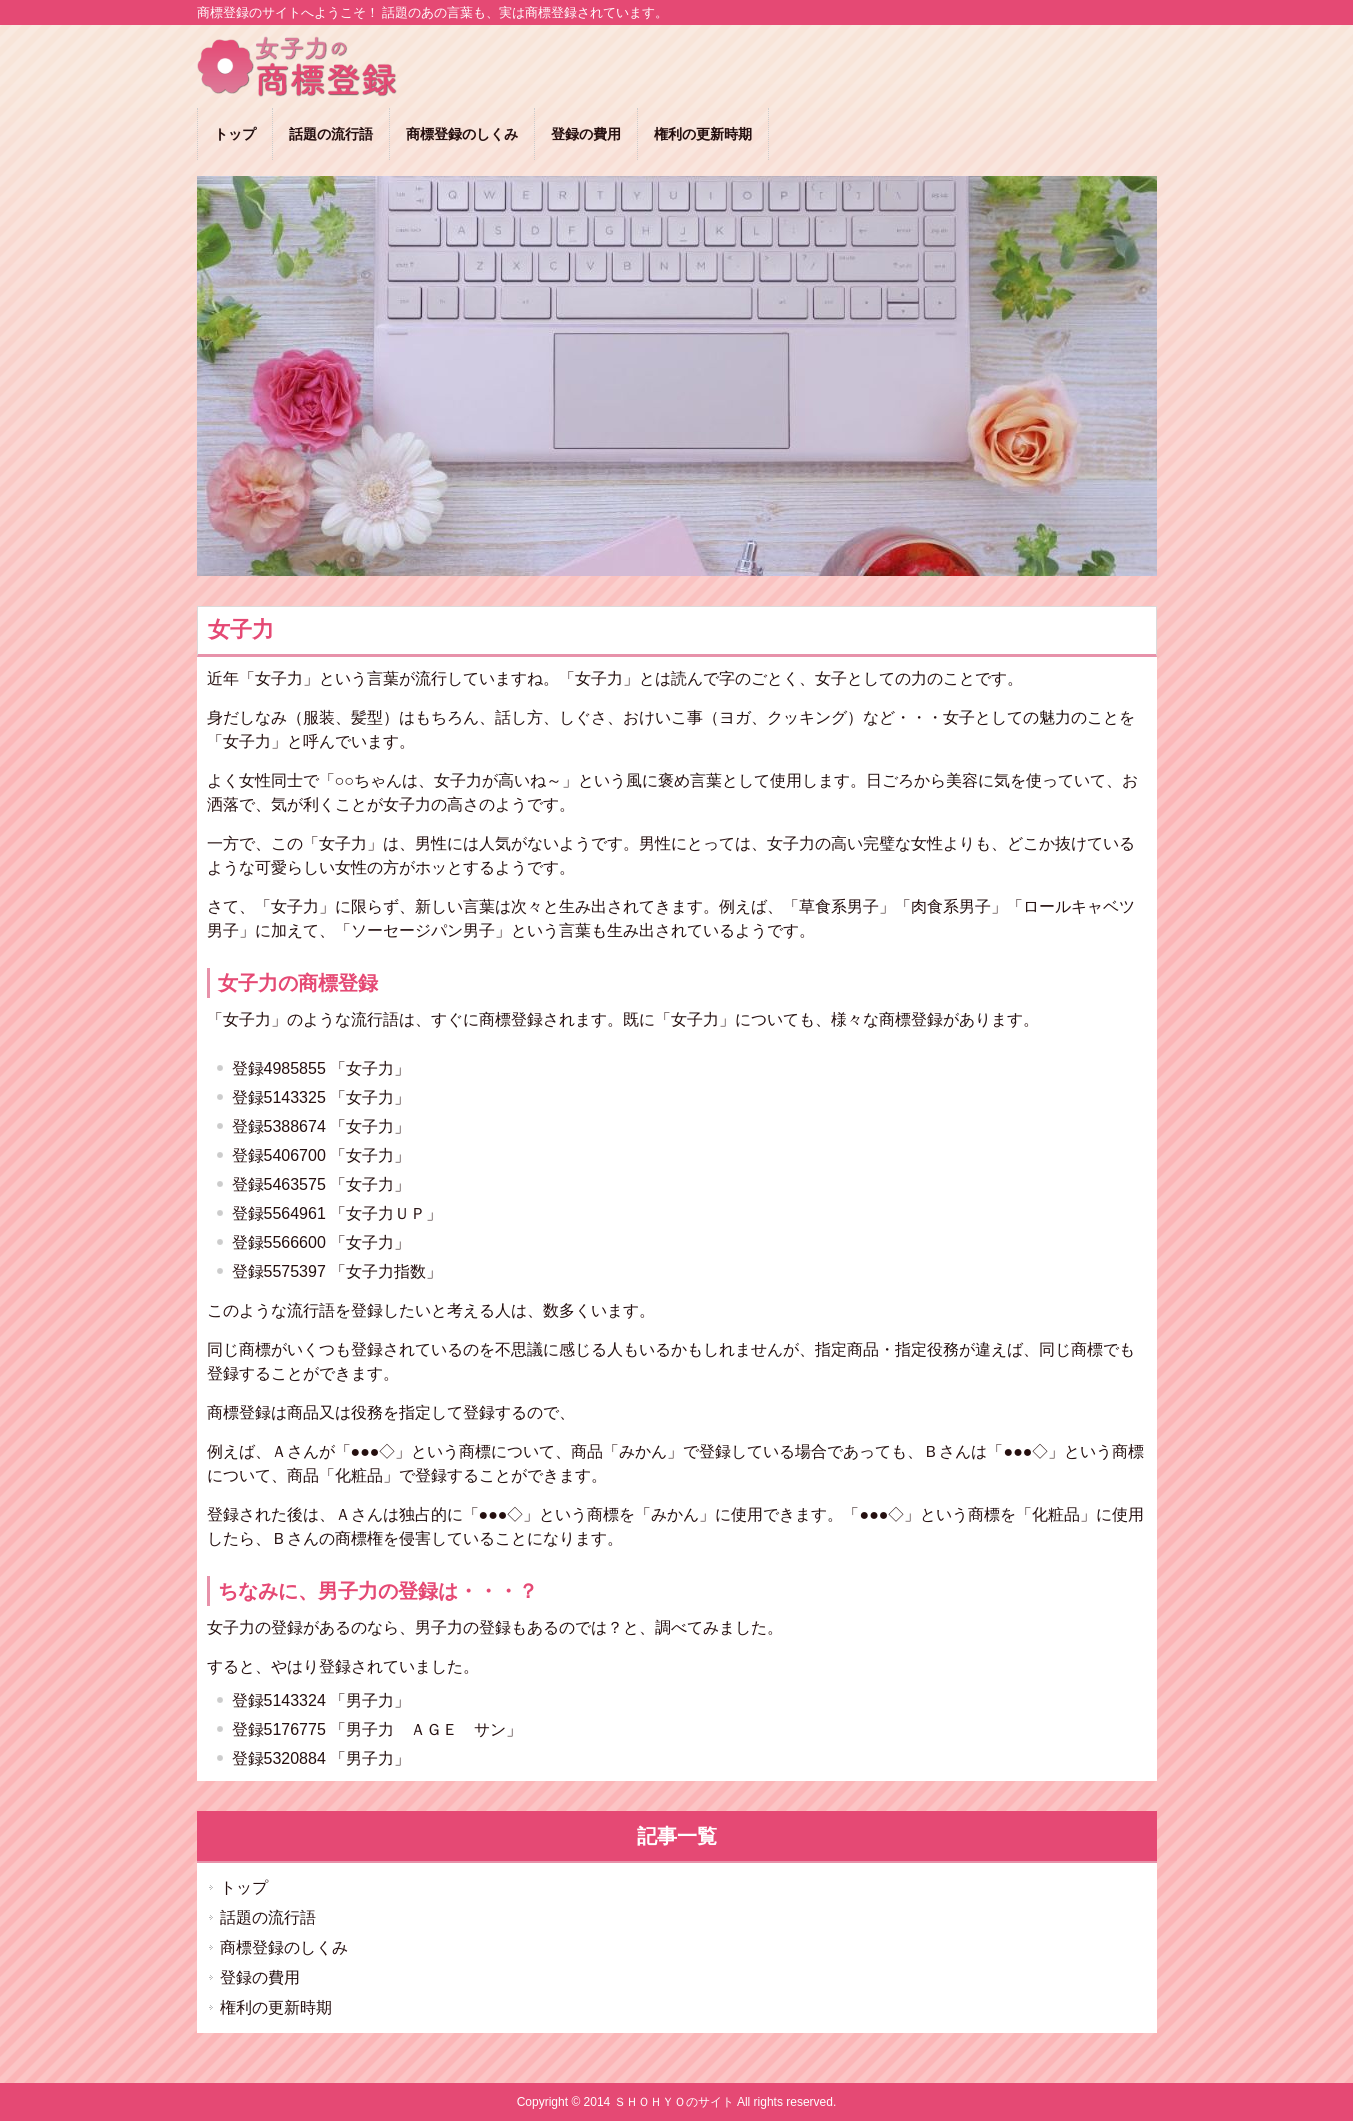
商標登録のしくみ (284, 1947)
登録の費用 (260, 1977)
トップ (244, 1887)
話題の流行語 (268, 1917)
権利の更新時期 (276, 2007)
